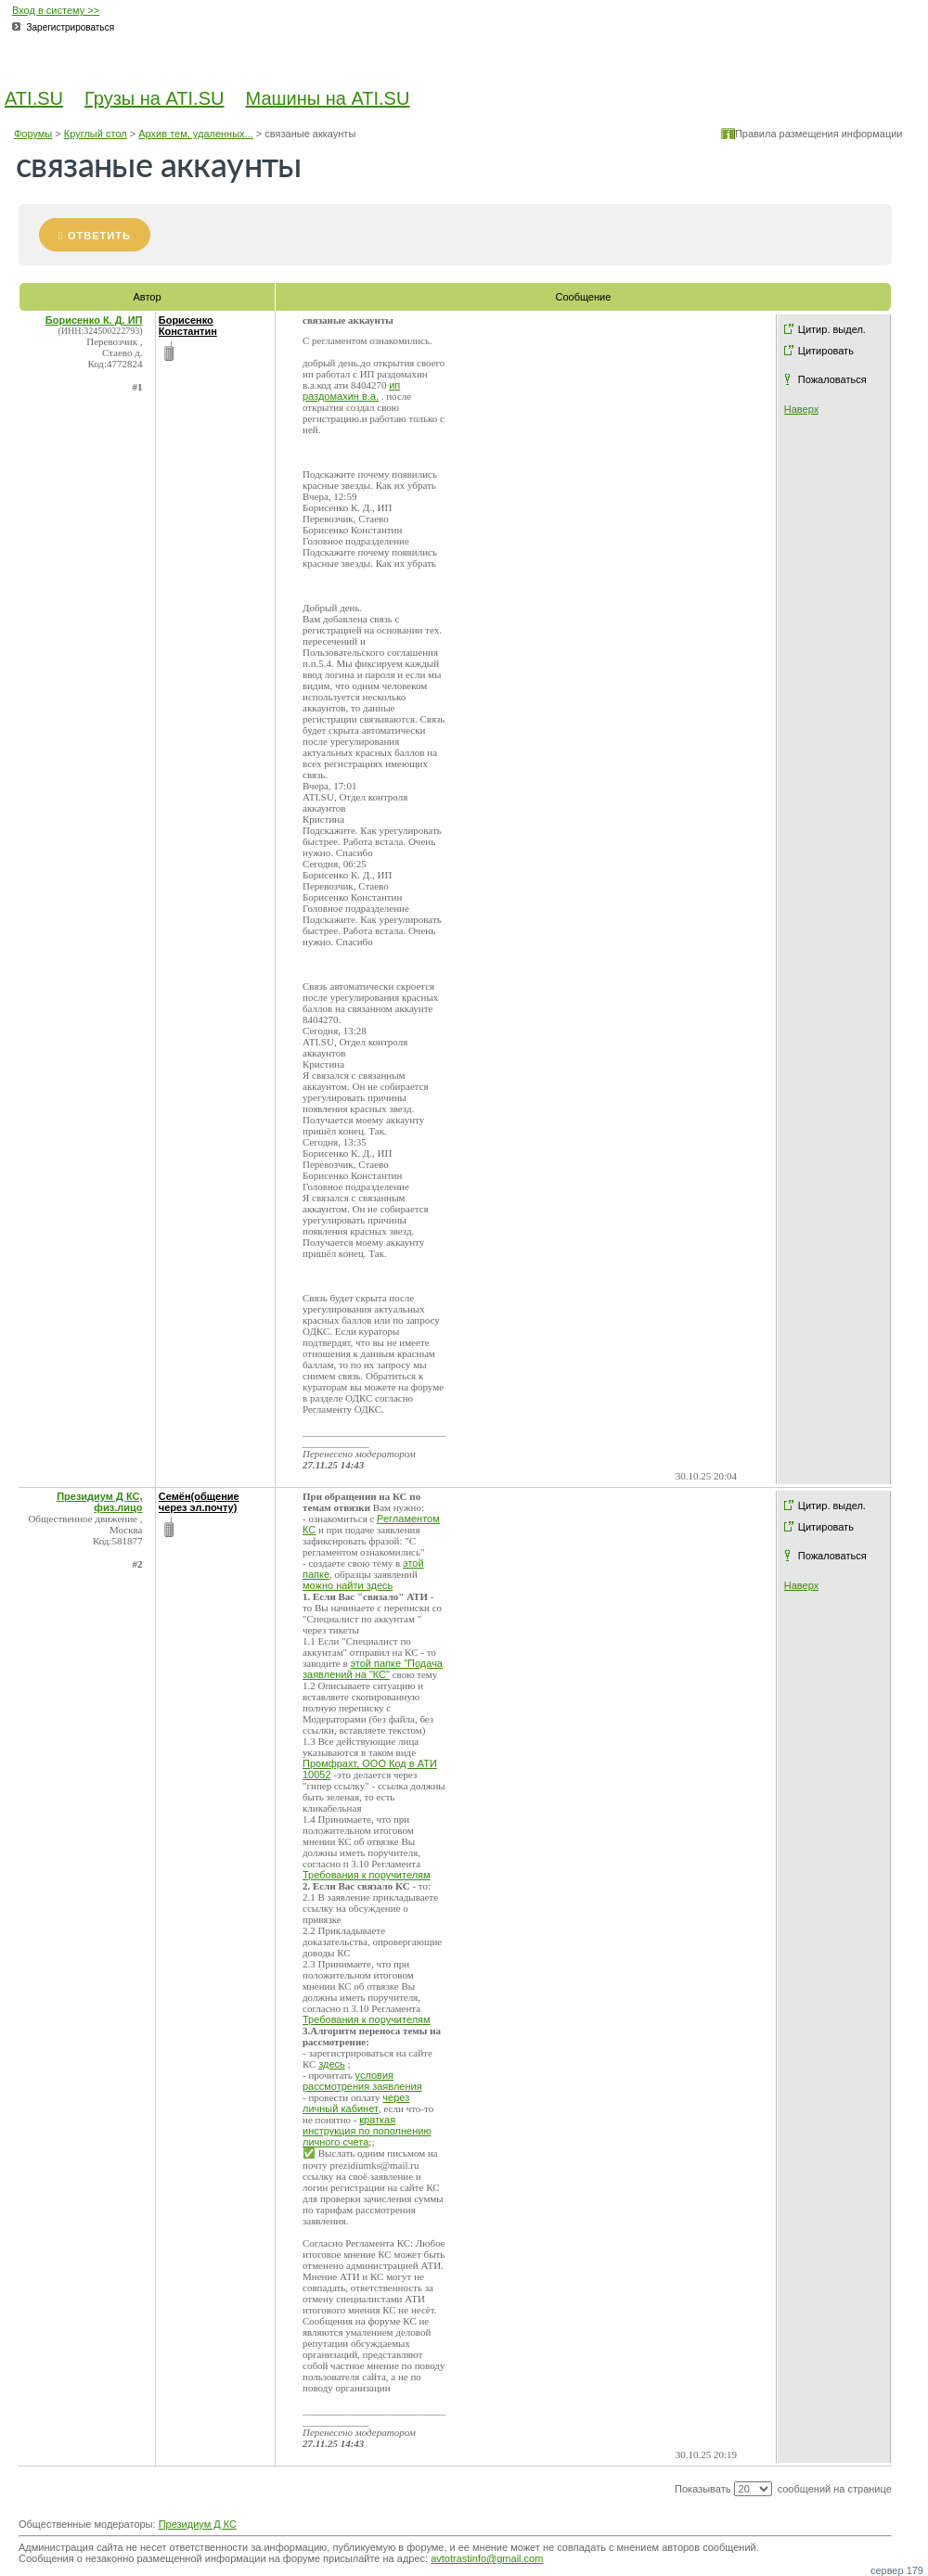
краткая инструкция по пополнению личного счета (367, 2130)
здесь (331, 2064)
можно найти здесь (348, 1585)
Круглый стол (95, 133)
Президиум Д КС (198, 2524)
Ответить (99, 235)
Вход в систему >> (55, 10)
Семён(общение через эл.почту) (199, 1502)
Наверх (801, 409)
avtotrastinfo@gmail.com (487, 2558)
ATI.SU (34, 98)
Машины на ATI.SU (328, 98)
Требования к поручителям (367, 1874)
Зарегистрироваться (71, 27)
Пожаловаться (832, 379)
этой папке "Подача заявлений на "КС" (373, 1669)
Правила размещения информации (819, 133)
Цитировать (826, 350)
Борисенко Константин (188, 325)
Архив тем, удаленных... (195, 133)
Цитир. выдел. (832, 329)
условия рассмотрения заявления (362, 2081)
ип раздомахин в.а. (351, 390)
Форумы (33, 133)
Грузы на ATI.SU (154, 98)
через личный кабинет (356, 2103)
